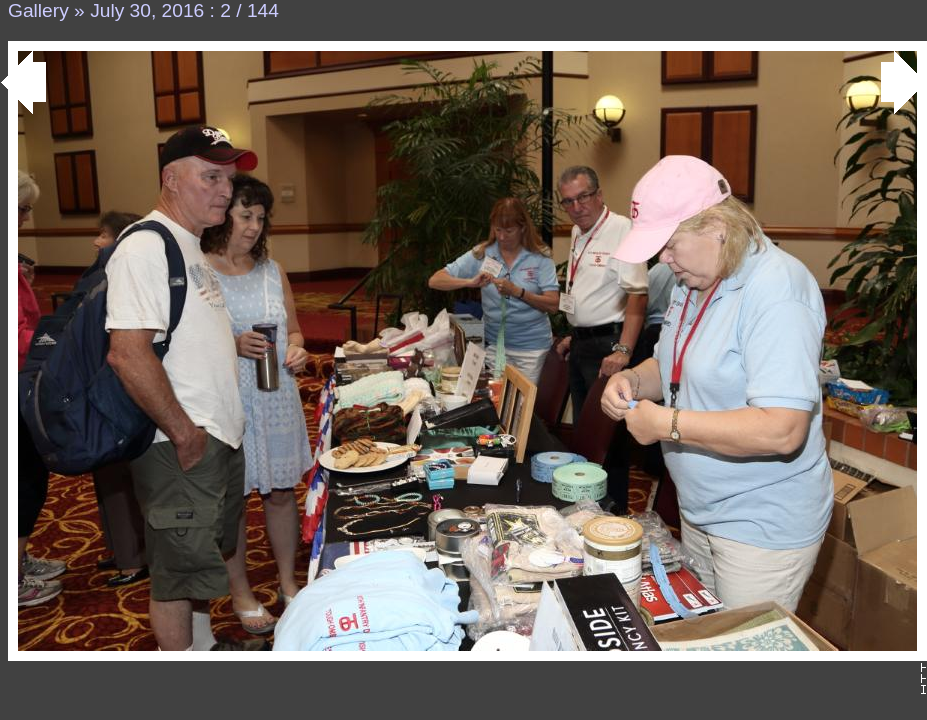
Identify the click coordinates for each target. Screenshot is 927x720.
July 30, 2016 (147, 10)
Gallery (38, 10)
